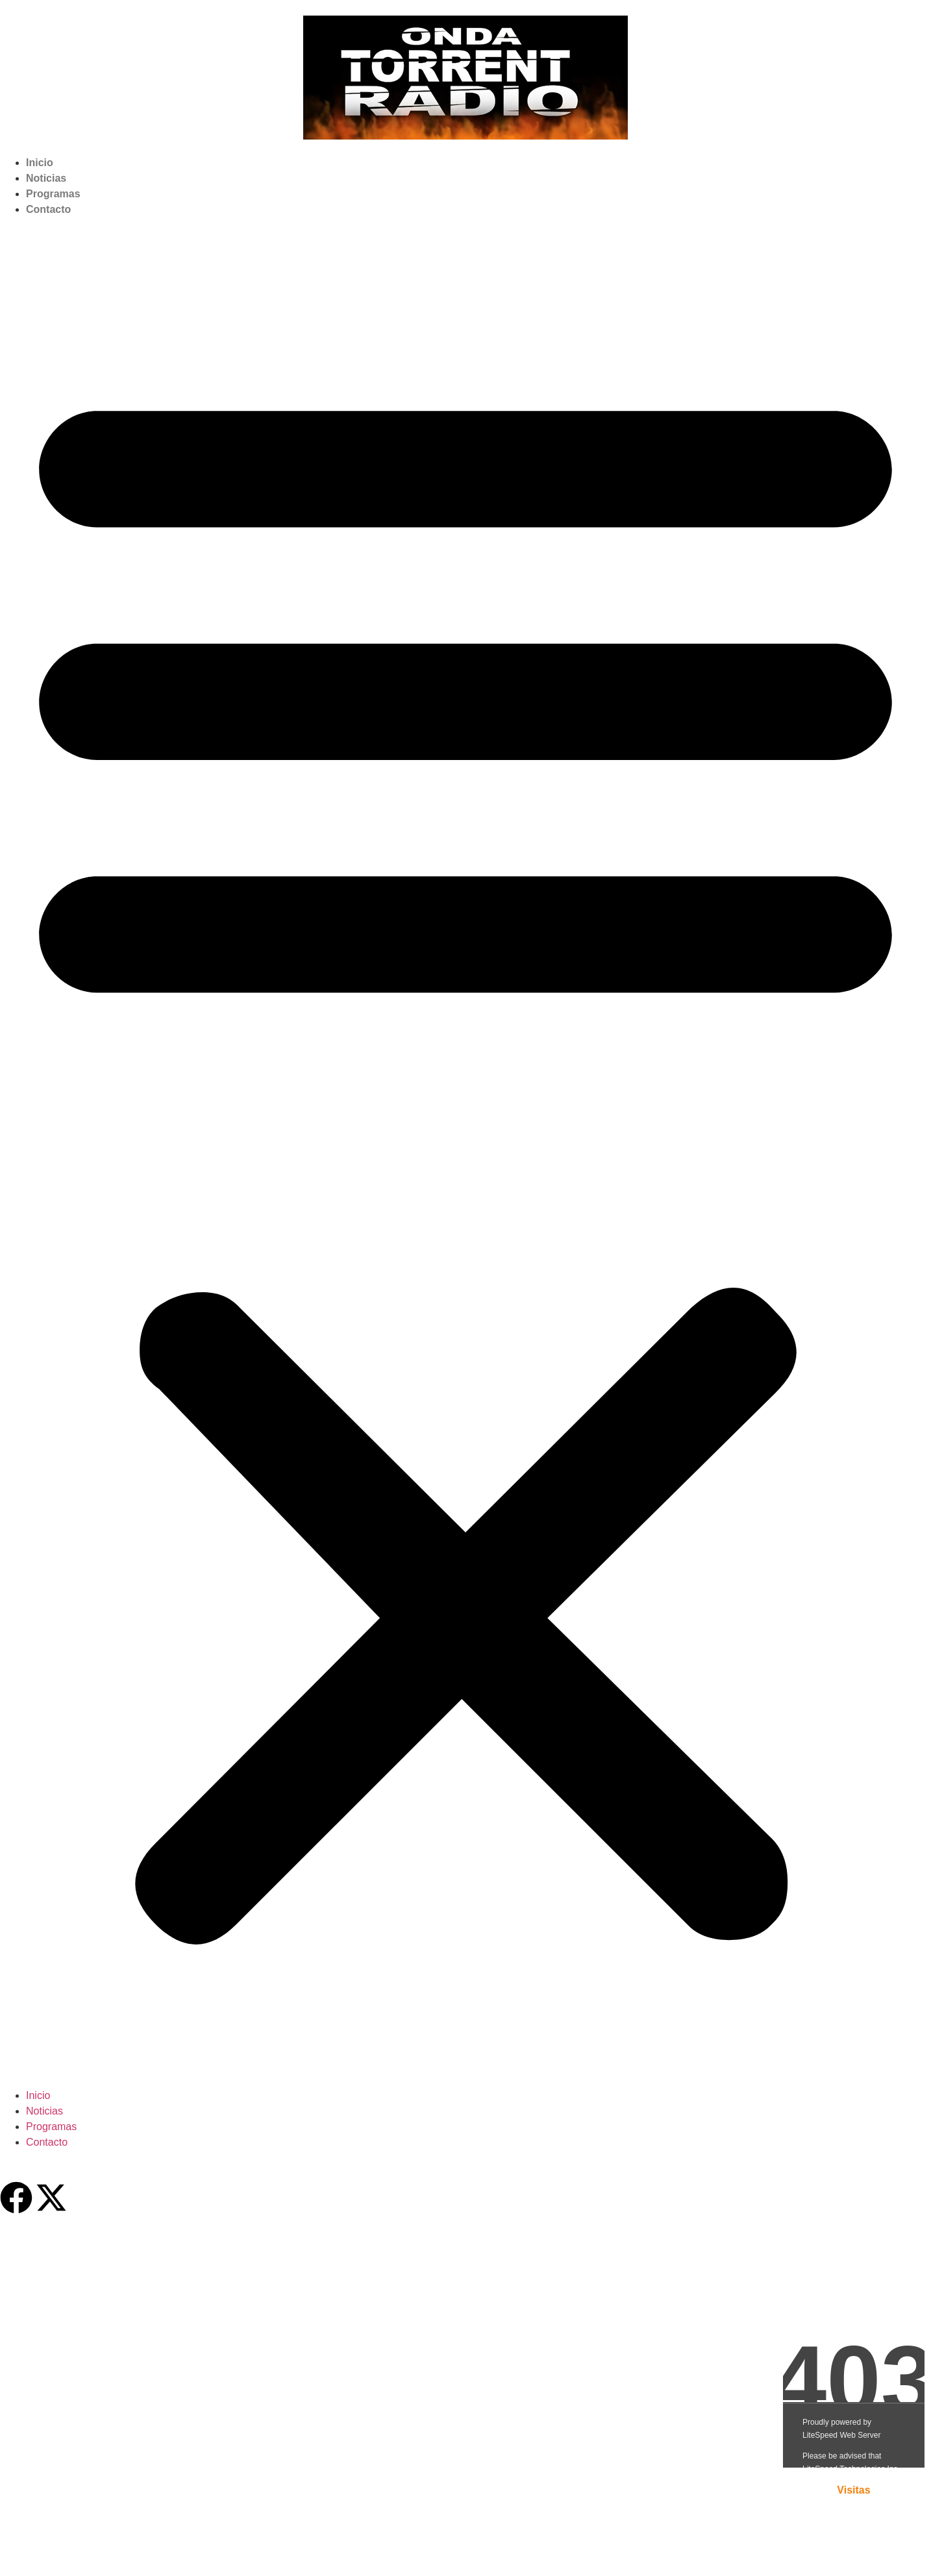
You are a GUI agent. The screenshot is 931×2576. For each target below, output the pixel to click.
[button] (465, 1152)
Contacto (48, 209)
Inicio (39, 162)
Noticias (46, 178)
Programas (53, 193)
